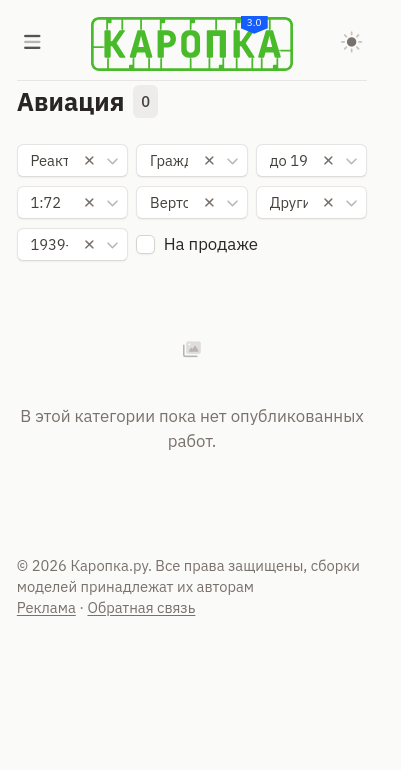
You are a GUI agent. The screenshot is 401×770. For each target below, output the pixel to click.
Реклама (46, 607)
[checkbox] (145, 244)
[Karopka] (192, 44)
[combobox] (72, 161)
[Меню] (33, 44)
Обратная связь (142, 607)
